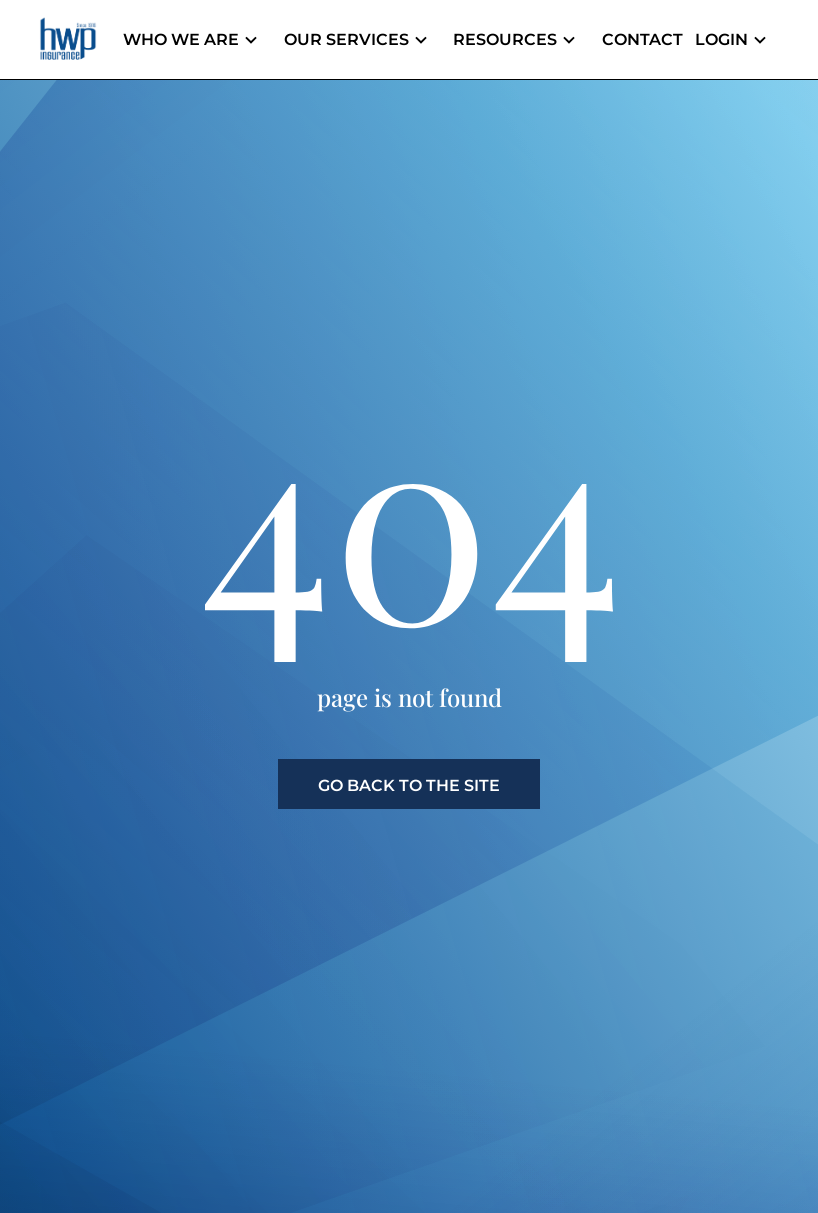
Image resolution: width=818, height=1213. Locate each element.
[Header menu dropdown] (286, 40)
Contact (651, 39)
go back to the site (409, 785)
